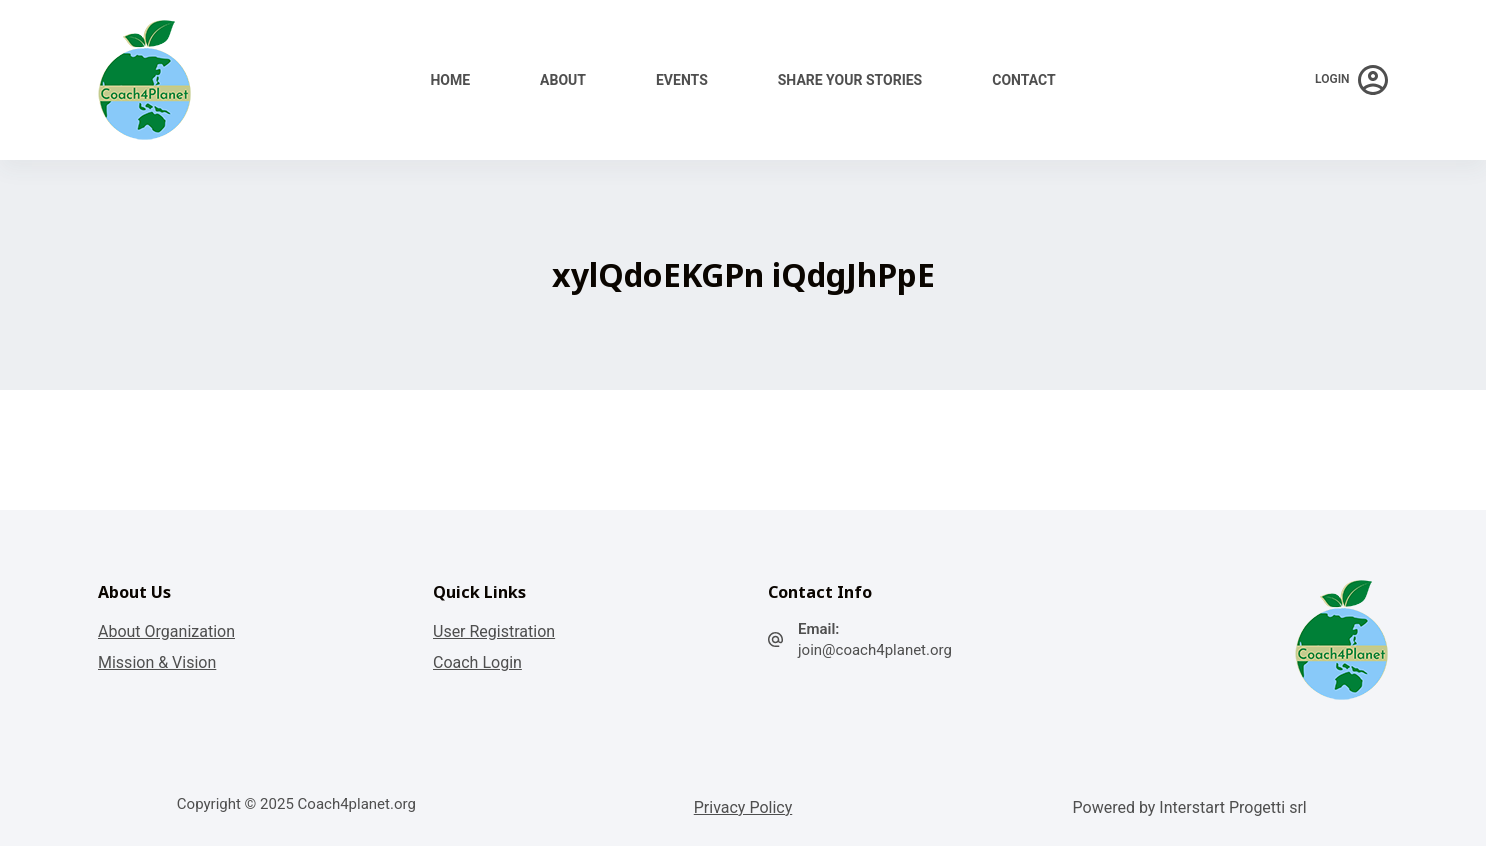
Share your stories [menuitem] (850, 80)
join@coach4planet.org (875, 650)
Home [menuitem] (450, 80)
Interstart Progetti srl (1232, 807)
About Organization (166, 631)
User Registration (494, 631)
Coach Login (477, 662)
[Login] (1351, 80)
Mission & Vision (157, 662)
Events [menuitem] (682, 80)
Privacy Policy (743, 807)
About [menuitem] (563, 80)
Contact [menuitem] (1023, 80)
